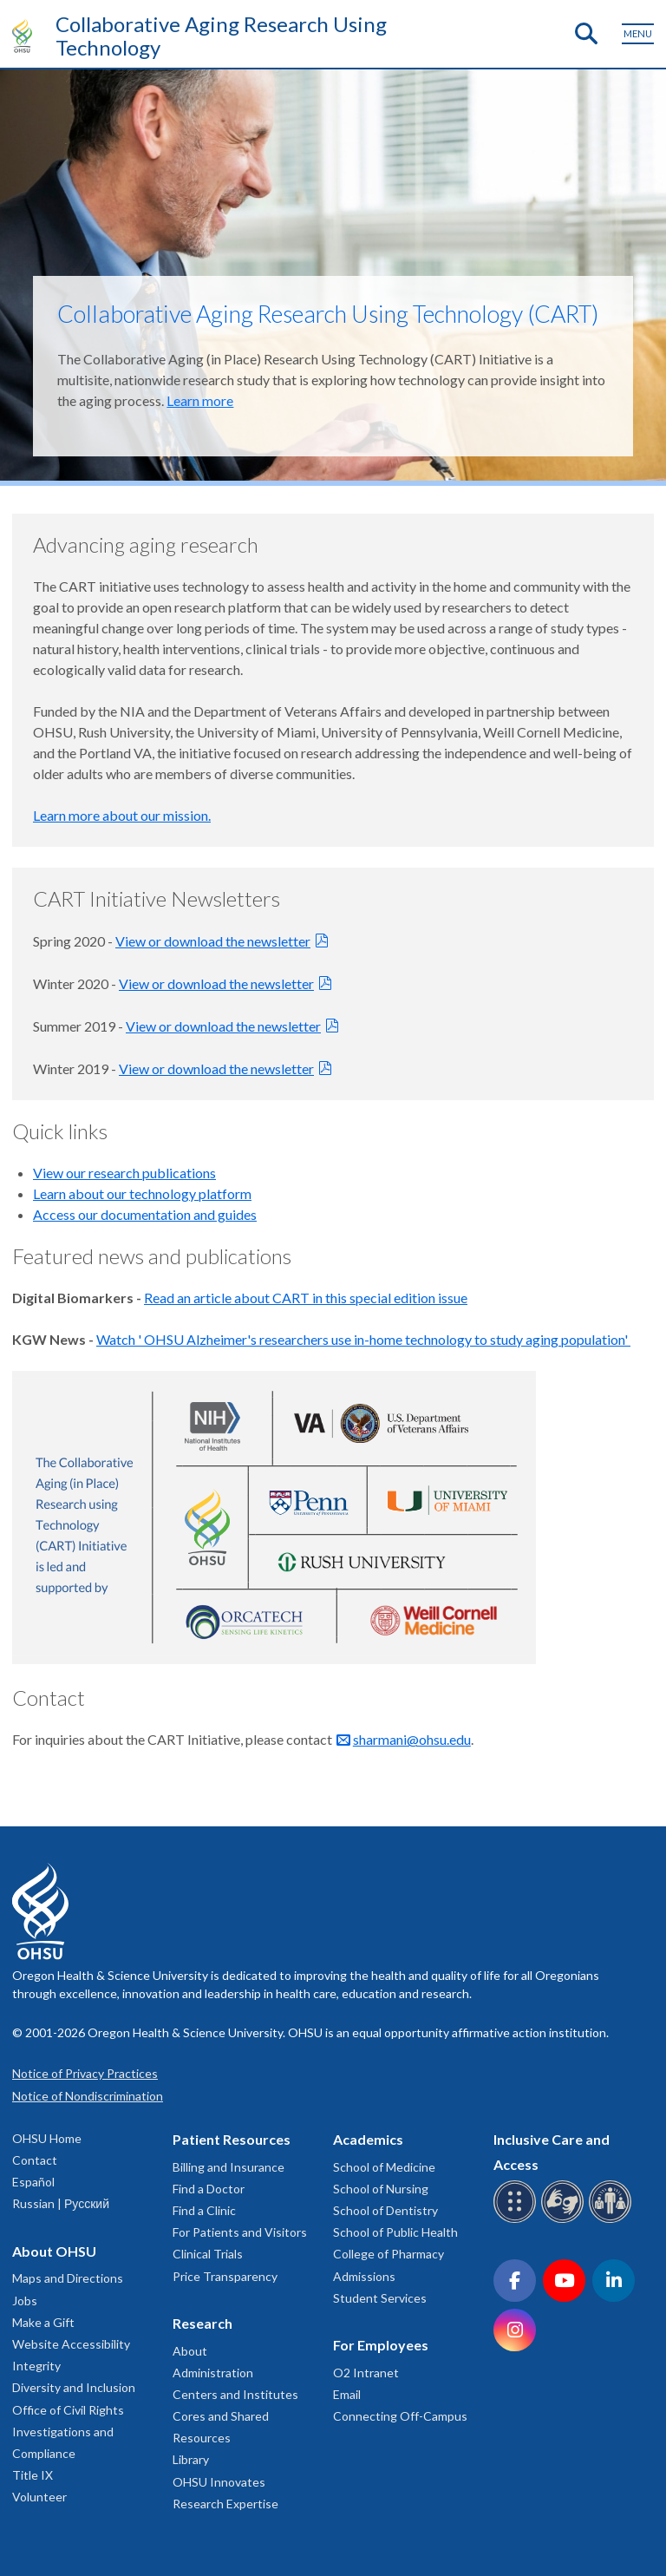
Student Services (380, 2298)
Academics (368, 2139)
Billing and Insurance (228, 2167)
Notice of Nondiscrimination (87, 2095)
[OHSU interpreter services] (613, 2219)
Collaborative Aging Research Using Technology (221, 35)
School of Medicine (384, 2167)
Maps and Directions (67, 2278)
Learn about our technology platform (142, 1193)
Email (347, 2394)
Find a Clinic (204, 2210)
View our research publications (124, 1172)
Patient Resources (232, 2139)
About (190, 2350)
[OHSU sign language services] (565, 2219)
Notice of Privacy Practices (85, 2073)
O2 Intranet (366, 2372)
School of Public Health (395, 2232)
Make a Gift (43, 2322)
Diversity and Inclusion (73, 2387)
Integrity (36, 2365)
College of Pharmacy (388, 2253)
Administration (213, 2372)
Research (202, 2323)
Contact (34, 2160)
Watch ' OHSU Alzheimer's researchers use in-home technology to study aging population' (363, 1339)
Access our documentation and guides (145, 1214)
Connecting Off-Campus (400, 2416)
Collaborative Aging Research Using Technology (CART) (327, 313)
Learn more (199, 400)
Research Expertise (225, 2503)
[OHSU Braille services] (517, 2219)
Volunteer (39, 2496)
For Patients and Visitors (240, 2232)
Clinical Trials (208, 2253)
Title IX (32, 2475)
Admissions (364, 2276)
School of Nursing (380, 2188)
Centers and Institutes (235, 2394)
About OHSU (54, 2251)
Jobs (24, 2300)
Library (191, 2459)
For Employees (380, 2345)
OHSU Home (47, 2138)
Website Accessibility (71, 2344)
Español (33, 2181)
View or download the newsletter (212, 941)
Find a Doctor (209, 2188)
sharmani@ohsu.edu (412, 1739)
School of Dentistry (385, 2210)
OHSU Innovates (219, 2481)
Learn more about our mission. (122, 815)
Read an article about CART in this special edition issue (305, 1297)
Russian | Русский (60, 2203)
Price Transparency (225, 2276)
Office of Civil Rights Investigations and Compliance (68, 2431)
